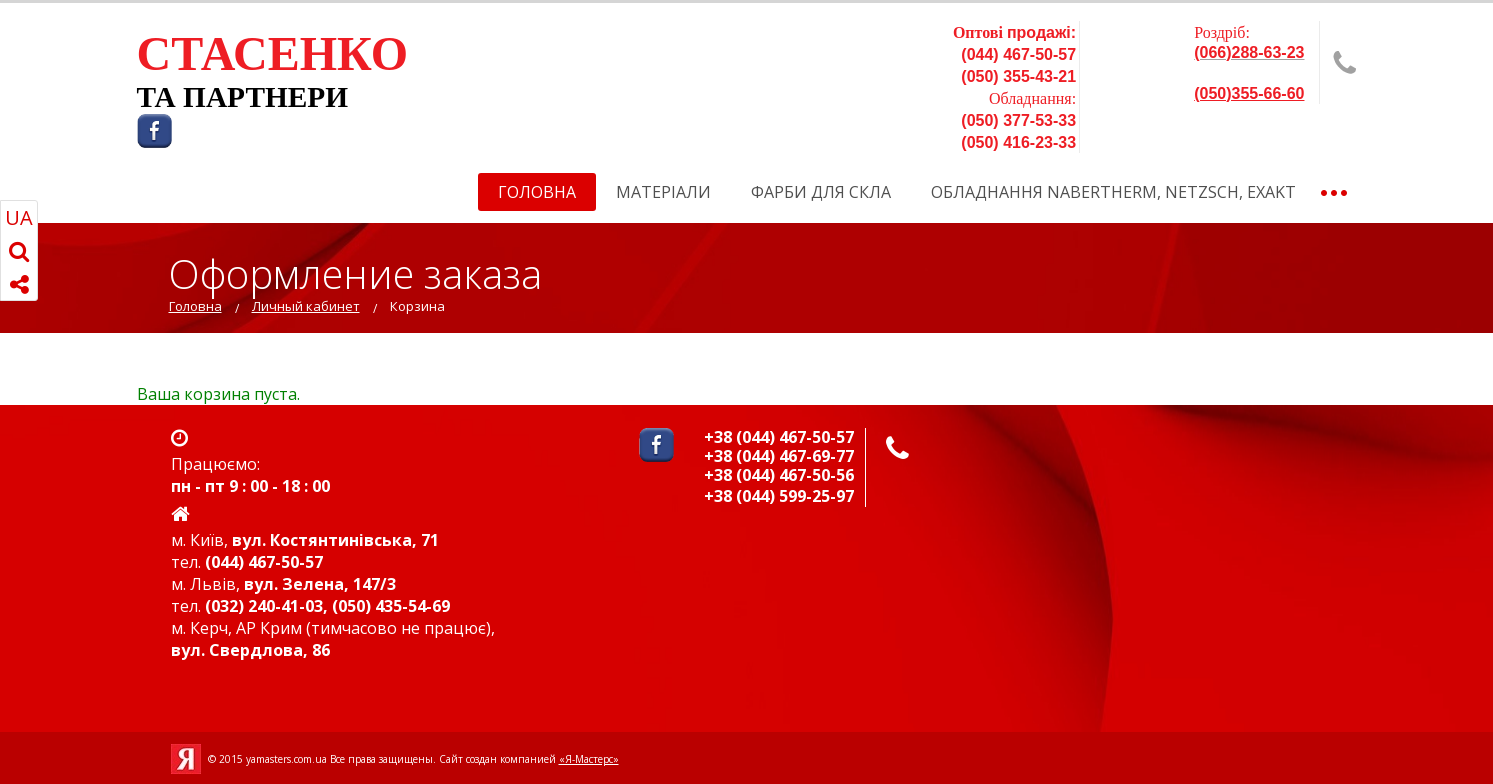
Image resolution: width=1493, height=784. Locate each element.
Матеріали (663, 192)
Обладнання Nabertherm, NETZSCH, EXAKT (1113, 192)
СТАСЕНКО (273, 53)
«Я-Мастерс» (589, 759)
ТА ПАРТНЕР (231, 97)
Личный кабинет (306, 306)
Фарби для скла (821, 192)
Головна (537, 192)
